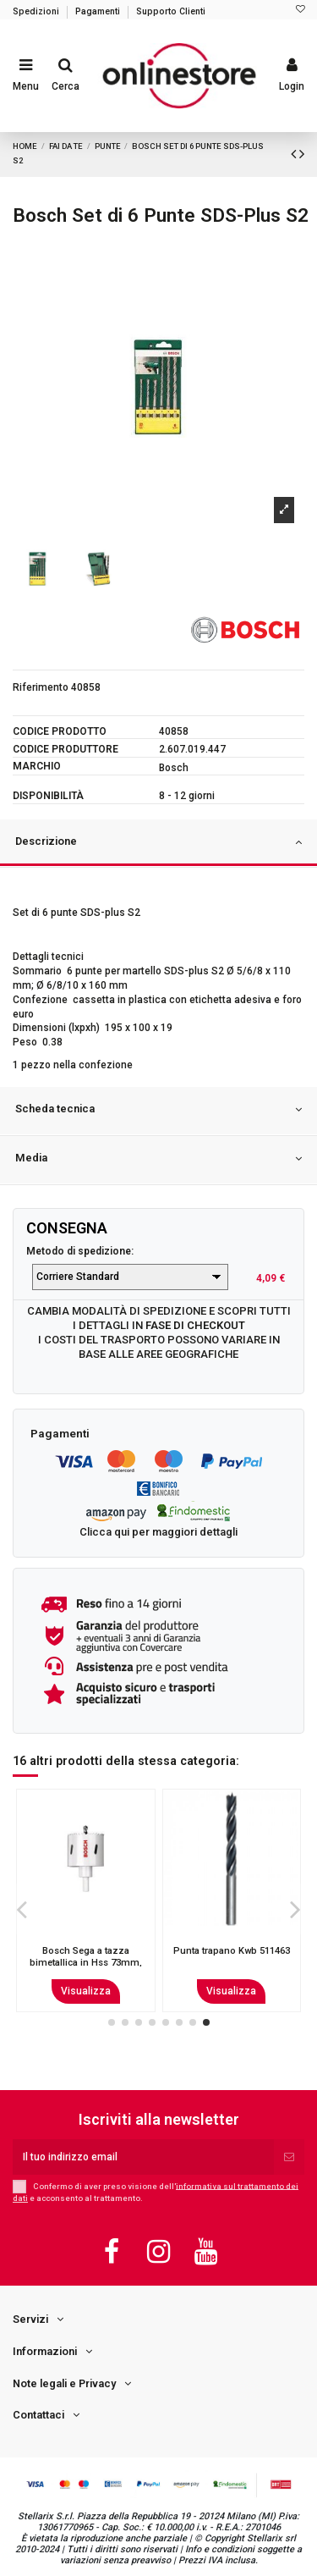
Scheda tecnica (158, 1109)
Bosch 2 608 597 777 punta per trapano (85, 1956)
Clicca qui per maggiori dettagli (158, 1531)
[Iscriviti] (289, 2157)
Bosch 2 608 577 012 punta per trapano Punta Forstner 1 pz (231, 1962)
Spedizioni (37, 11)
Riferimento (40, 687)
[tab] (158, 844)
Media (158, 1159)
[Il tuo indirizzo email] (143, 2157)
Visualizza (86, 1991)
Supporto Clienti (170, 11)
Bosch (174, 768)
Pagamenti (99, 11)
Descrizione (158, 842)
